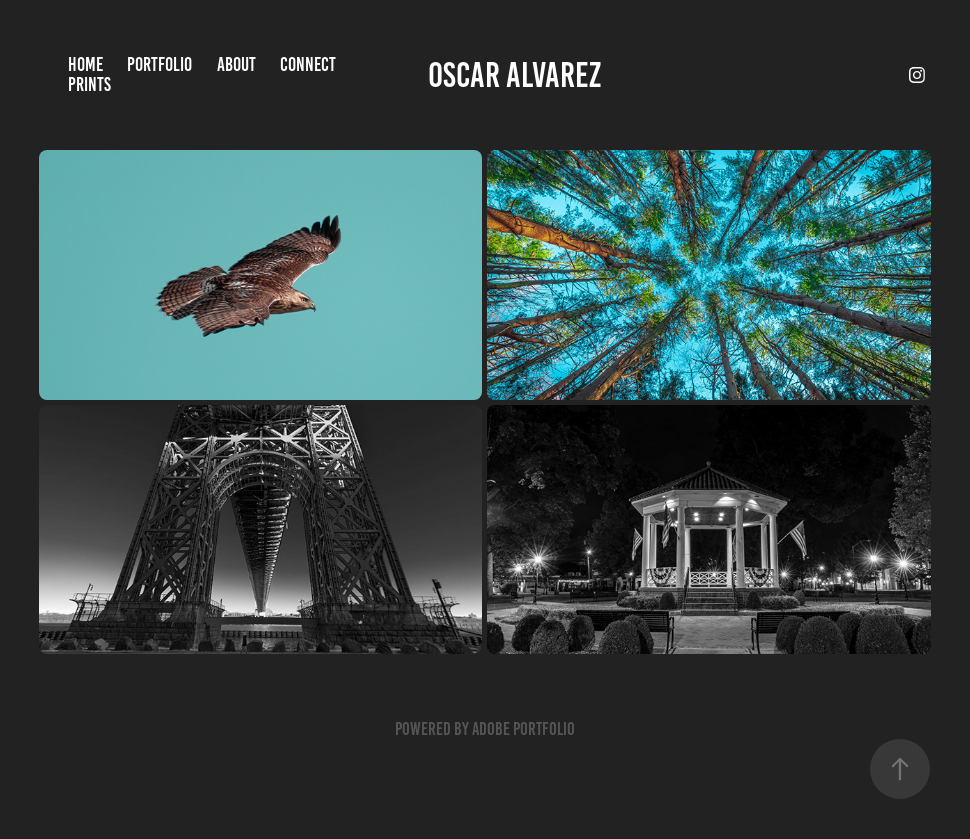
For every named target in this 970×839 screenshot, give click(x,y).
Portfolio (159, 64)
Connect (308, 64)
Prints (89, 84)
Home (85, 64)
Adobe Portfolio (523, 729)
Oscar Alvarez (514, 75)
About (236, 64)
